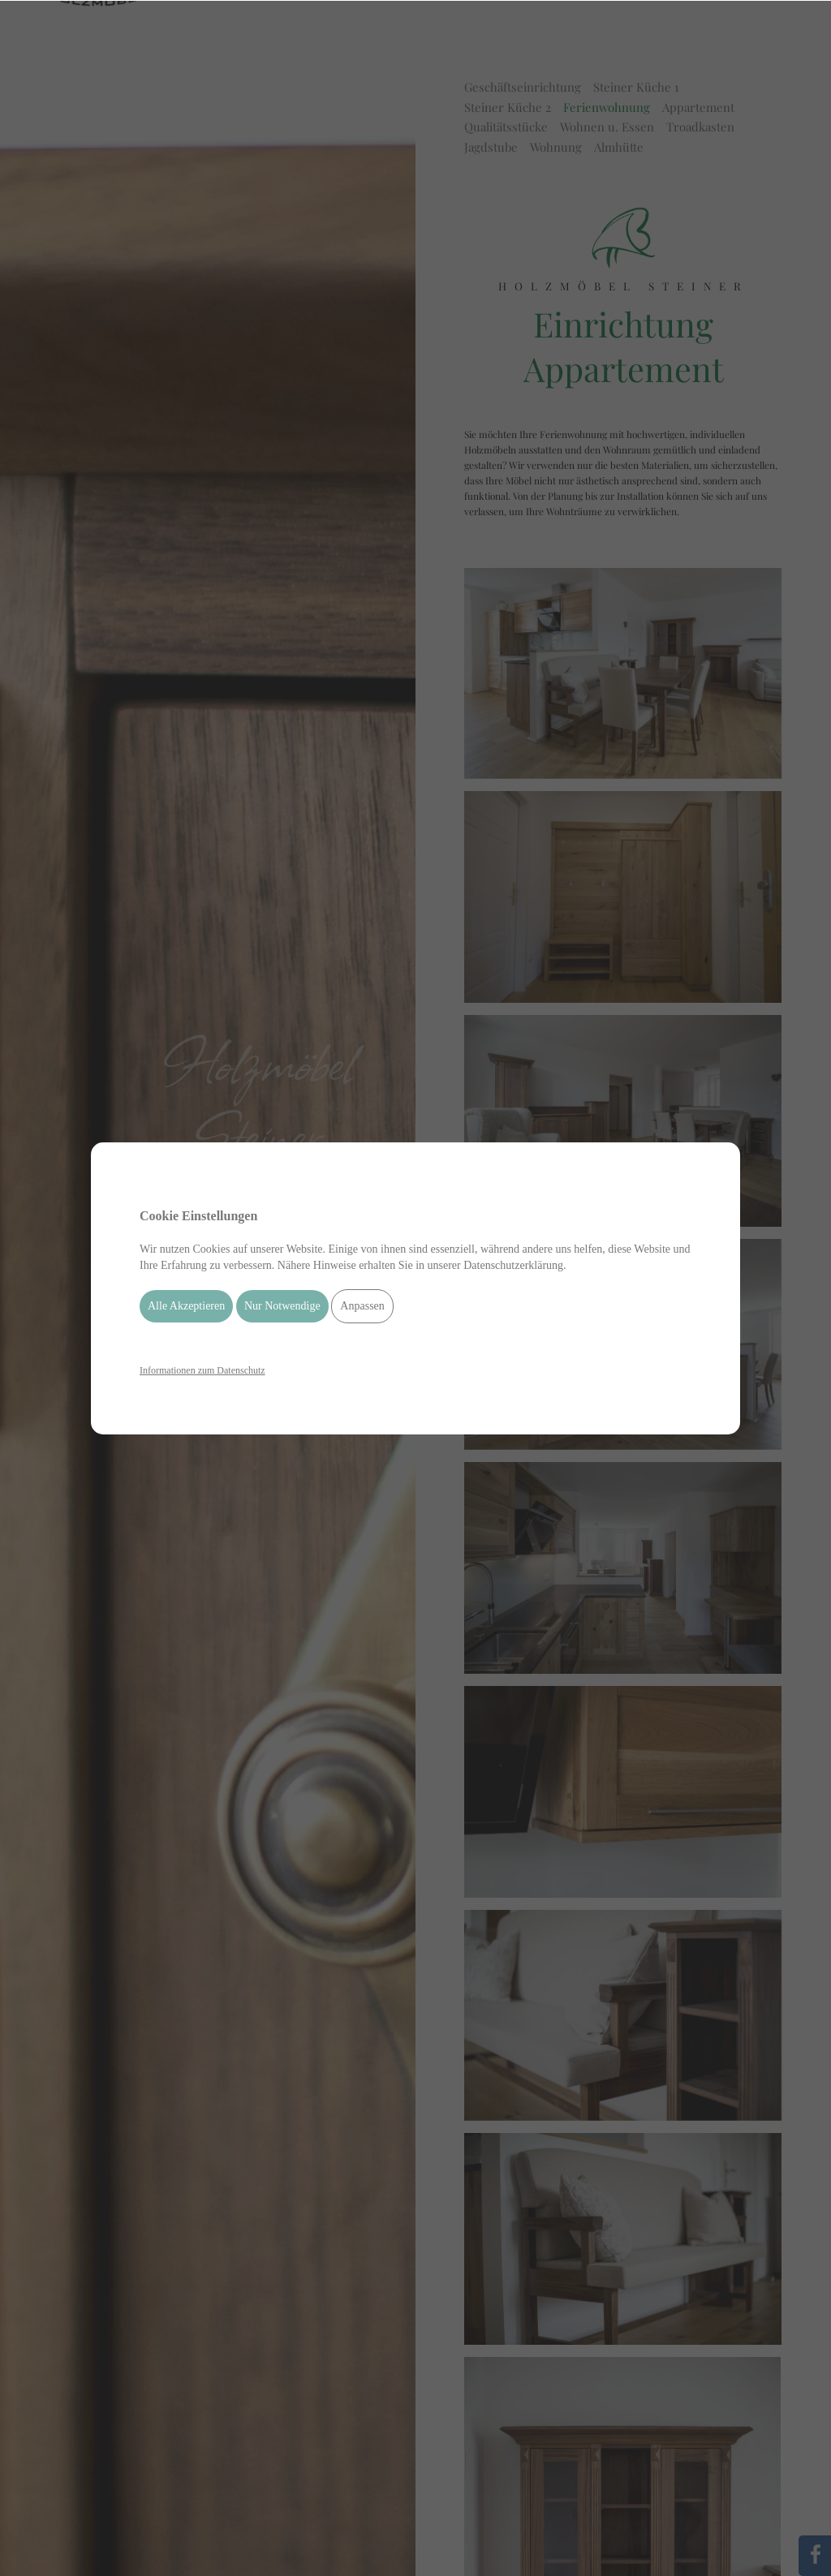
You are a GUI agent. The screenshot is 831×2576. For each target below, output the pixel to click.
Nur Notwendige (282, 1306)
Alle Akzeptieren (186, 1306)
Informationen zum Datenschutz (202, 1370)
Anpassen (362, 1306)
